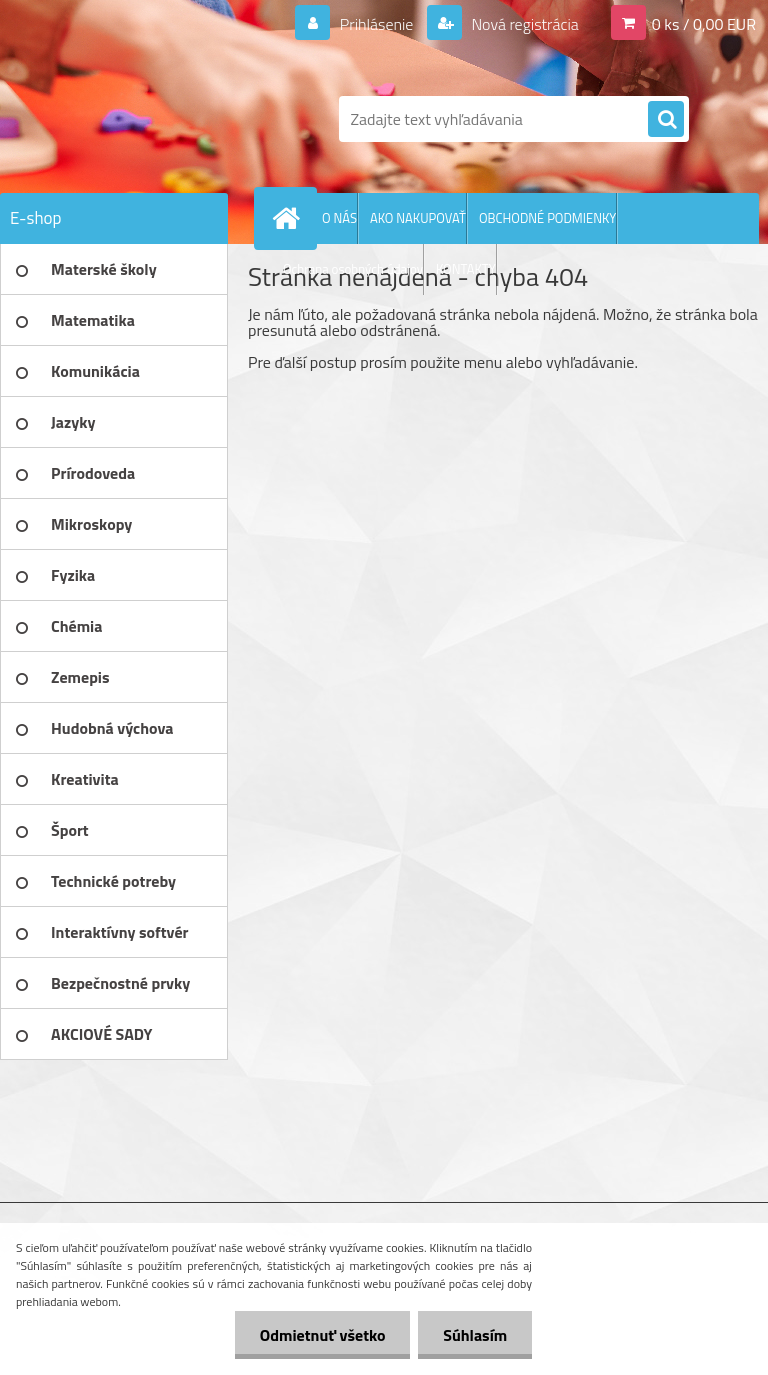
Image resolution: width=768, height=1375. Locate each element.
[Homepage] (290, 218)
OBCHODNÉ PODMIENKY (547, 218)
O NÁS (339, 218)
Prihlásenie (376, 24)
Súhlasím (475, 1335)
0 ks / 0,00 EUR (704, 24)
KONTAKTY (466, 269)
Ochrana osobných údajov (353, 269)
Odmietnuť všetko (322, 1335)
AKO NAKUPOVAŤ (418, 218)
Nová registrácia (523, 24)
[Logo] (137, 119)
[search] (666, 120)
